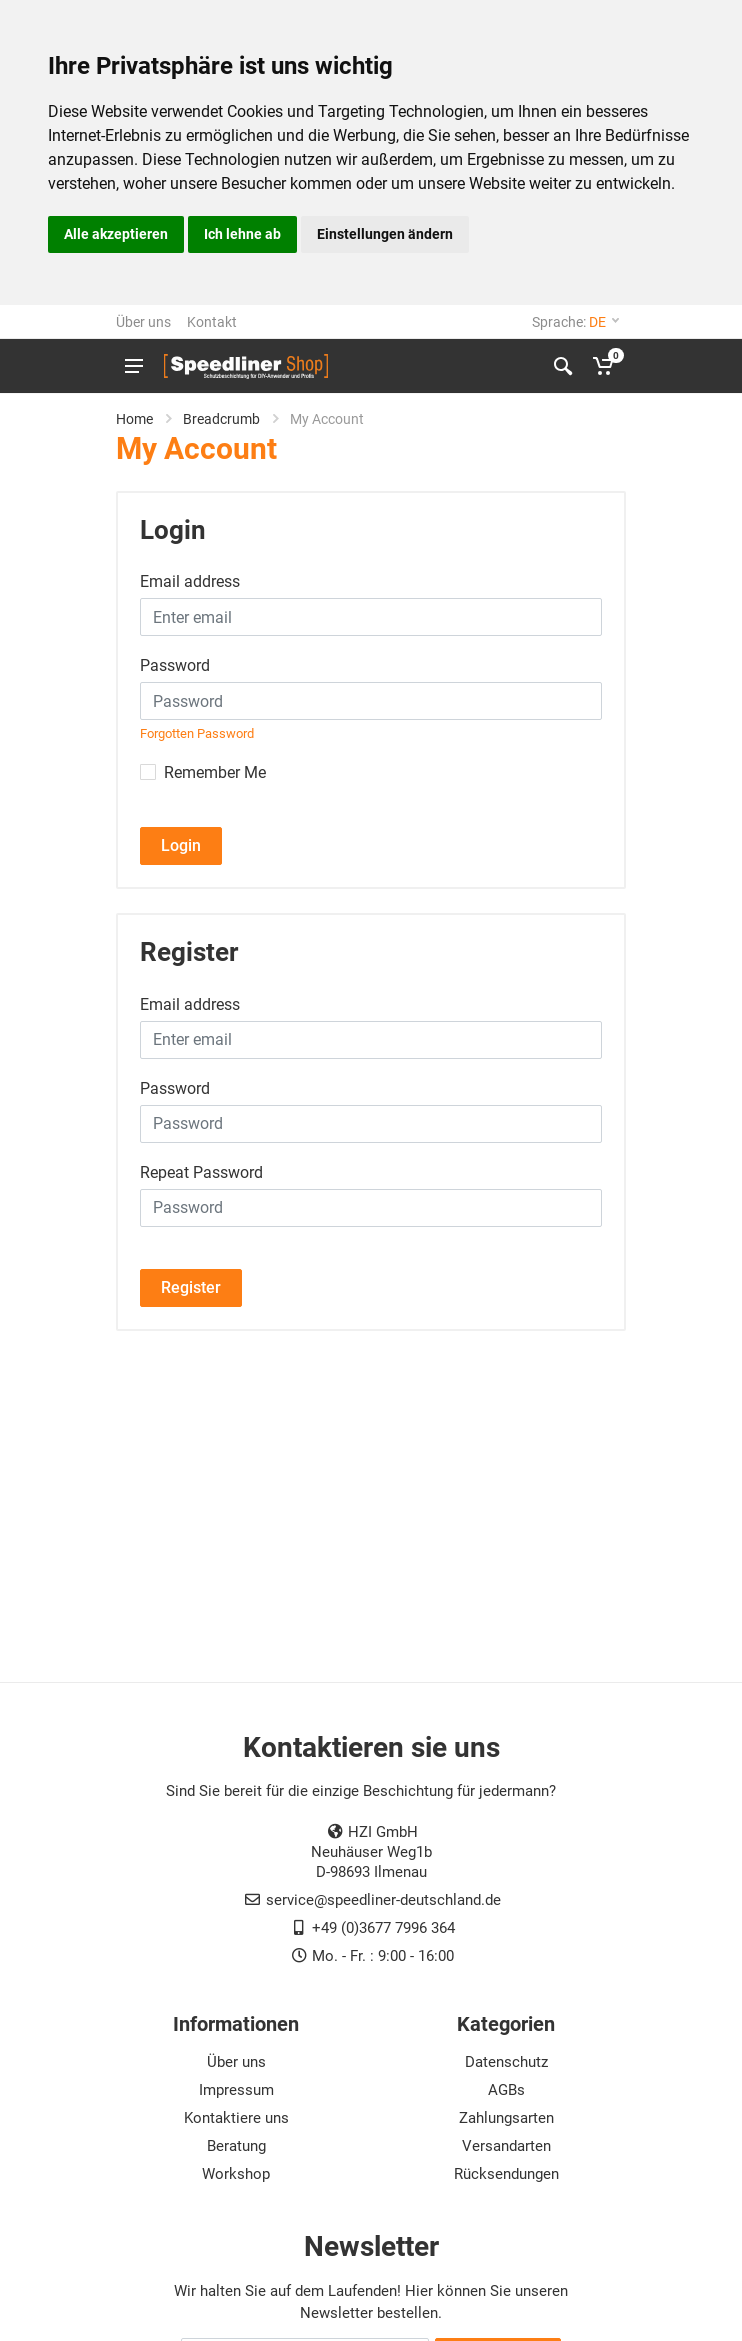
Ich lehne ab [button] (242, 234)
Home (134, 419)
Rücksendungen (506, 2174)
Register (191, 1287)
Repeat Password (201, 1172)
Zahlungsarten (506, 2118)
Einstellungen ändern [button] (385, 234)
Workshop (236, 2174)
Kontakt (212, 322)
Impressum (236, 2090)
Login (181, 845)
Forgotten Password (197, 733)
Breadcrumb (221, 419)
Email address (190, 581)
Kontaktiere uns (236, 2118)
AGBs (506, 2090)
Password (175, 665)
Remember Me (215, 772)
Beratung (236, 2146)
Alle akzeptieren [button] (116, 234)
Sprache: (575, 322)
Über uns (143, 322)
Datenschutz (506, 2062)
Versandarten (506, 2146)
